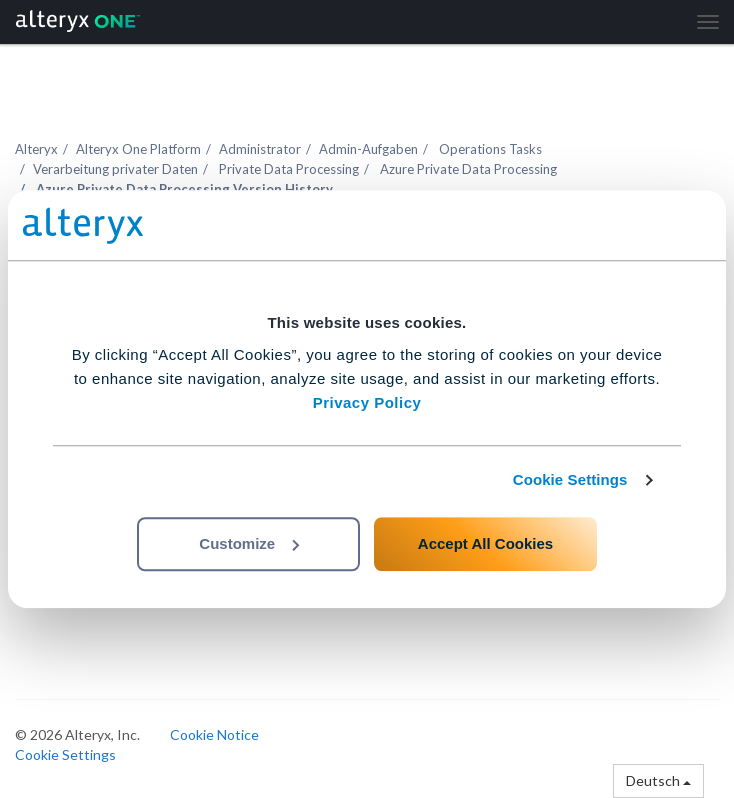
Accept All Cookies (485, 543)
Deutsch (658, 780)
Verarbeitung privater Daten (115, 169)
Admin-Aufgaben (368, 149)
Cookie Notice (214, 734)
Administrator (260, 149)
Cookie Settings (570, 479)
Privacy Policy (367, 402)
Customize (249, 543)
